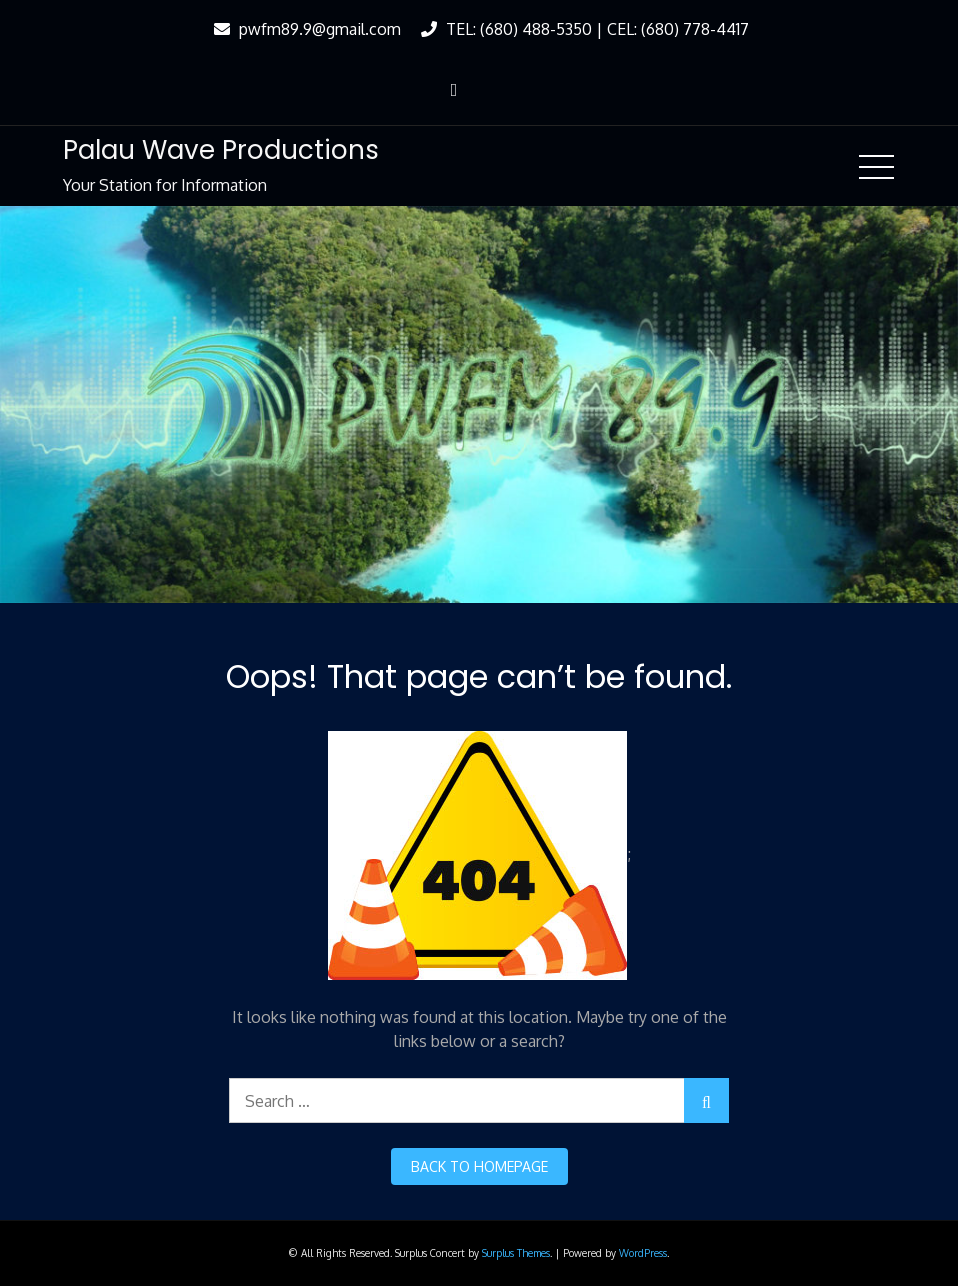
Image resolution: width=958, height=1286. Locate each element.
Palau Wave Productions (221, 150)
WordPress (643, 1253)
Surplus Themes (516, 1253)
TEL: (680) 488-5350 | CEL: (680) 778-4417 (582, 29)
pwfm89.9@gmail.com (305, 29)
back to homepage (479, 1166)
